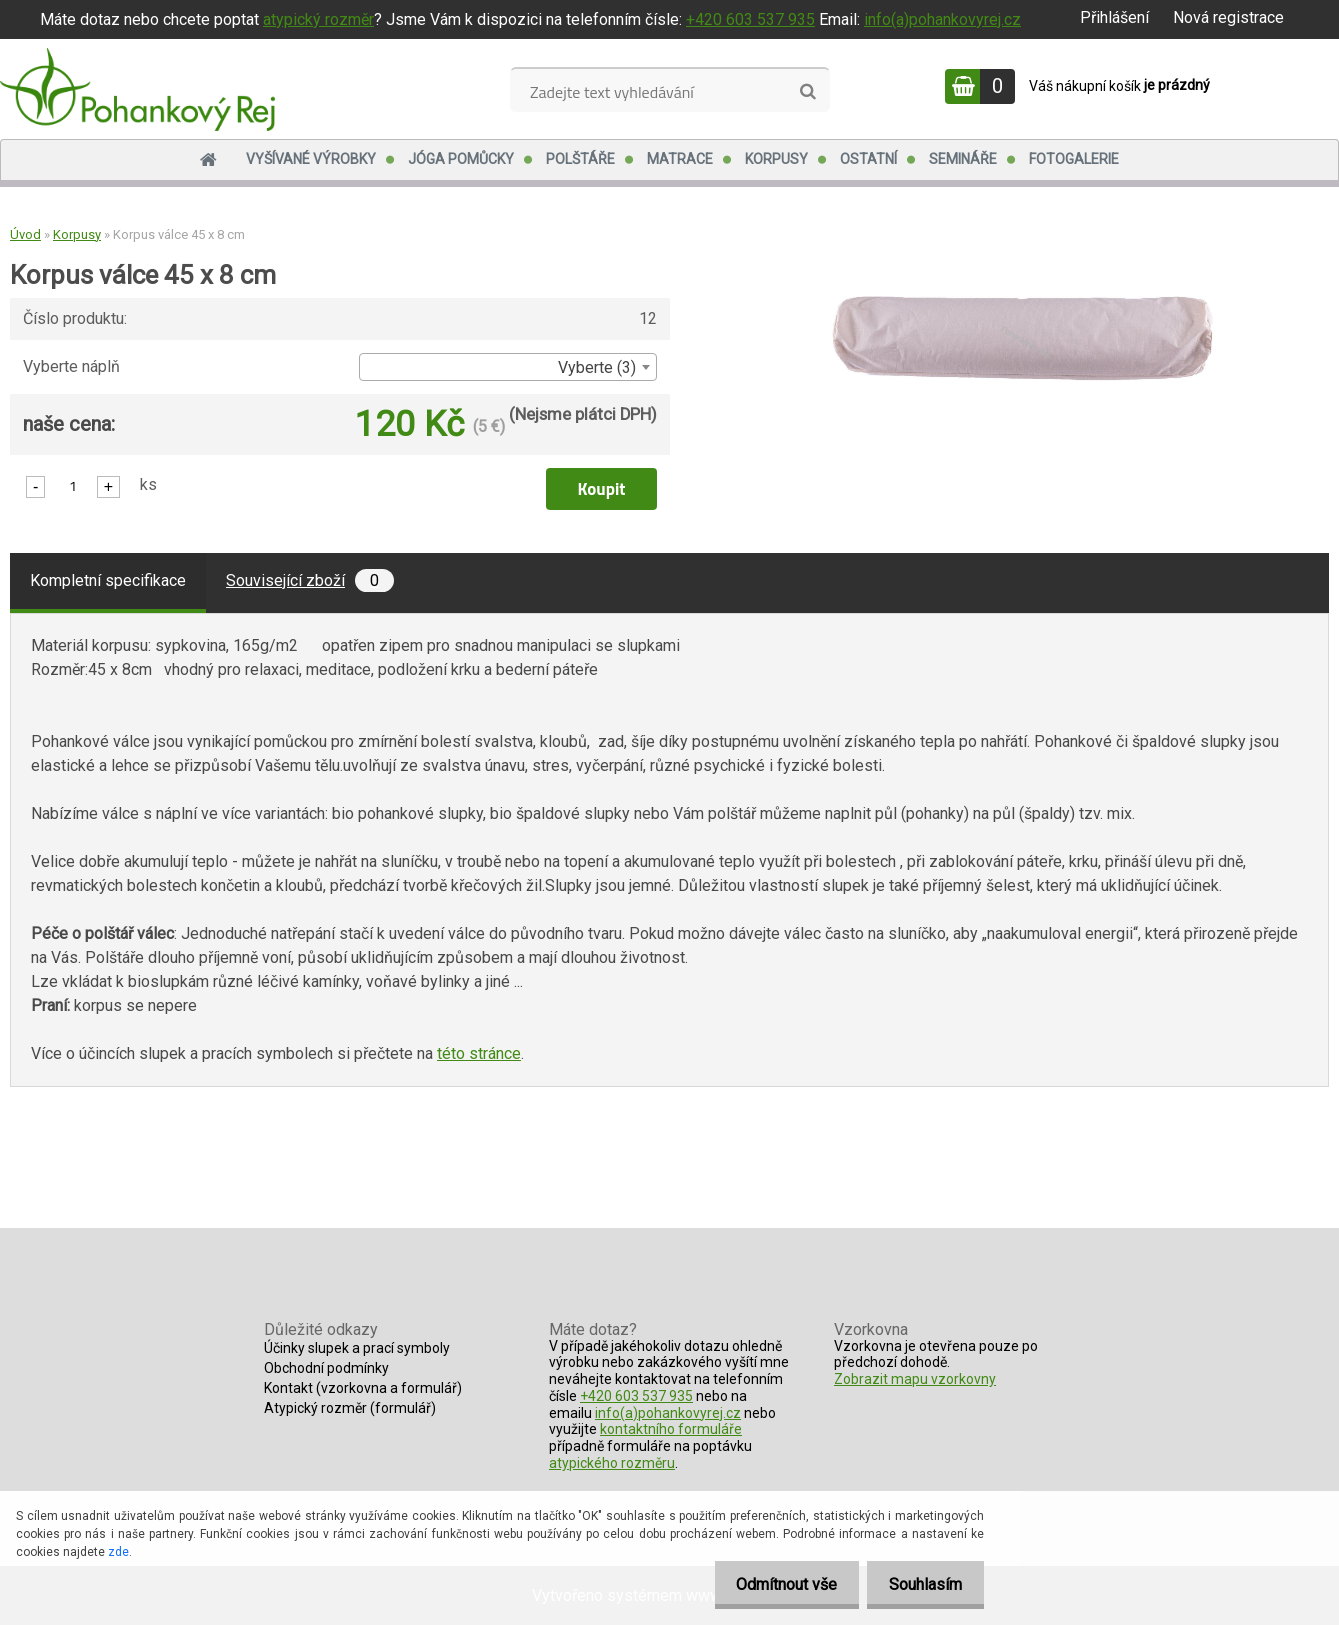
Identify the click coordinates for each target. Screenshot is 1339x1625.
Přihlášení (1114, 17)
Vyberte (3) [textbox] (597, 367)
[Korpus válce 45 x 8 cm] (1022, 295)
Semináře (963, 159)
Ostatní (868, 159)
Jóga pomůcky (461, 159)
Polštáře (580, 159)
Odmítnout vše (777, 1584)
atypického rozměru (612, 1463)
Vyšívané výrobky (311, 159)
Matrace (680, 159)
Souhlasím (922, 1584)
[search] (807, 92)
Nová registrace (1228, 17)
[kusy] (73, 485)
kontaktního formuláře (671, 1429)
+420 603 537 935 (750, 19)
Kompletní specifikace (108, 580)
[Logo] (137, 89)
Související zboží (310, 580)
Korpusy (776, 159)
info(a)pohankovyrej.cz (942, 19)
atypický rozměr (318, 19)
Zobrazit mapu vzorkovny (915, 1379)
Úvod (25, 234)
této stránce (479, 1053)
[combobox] (507, 367)
